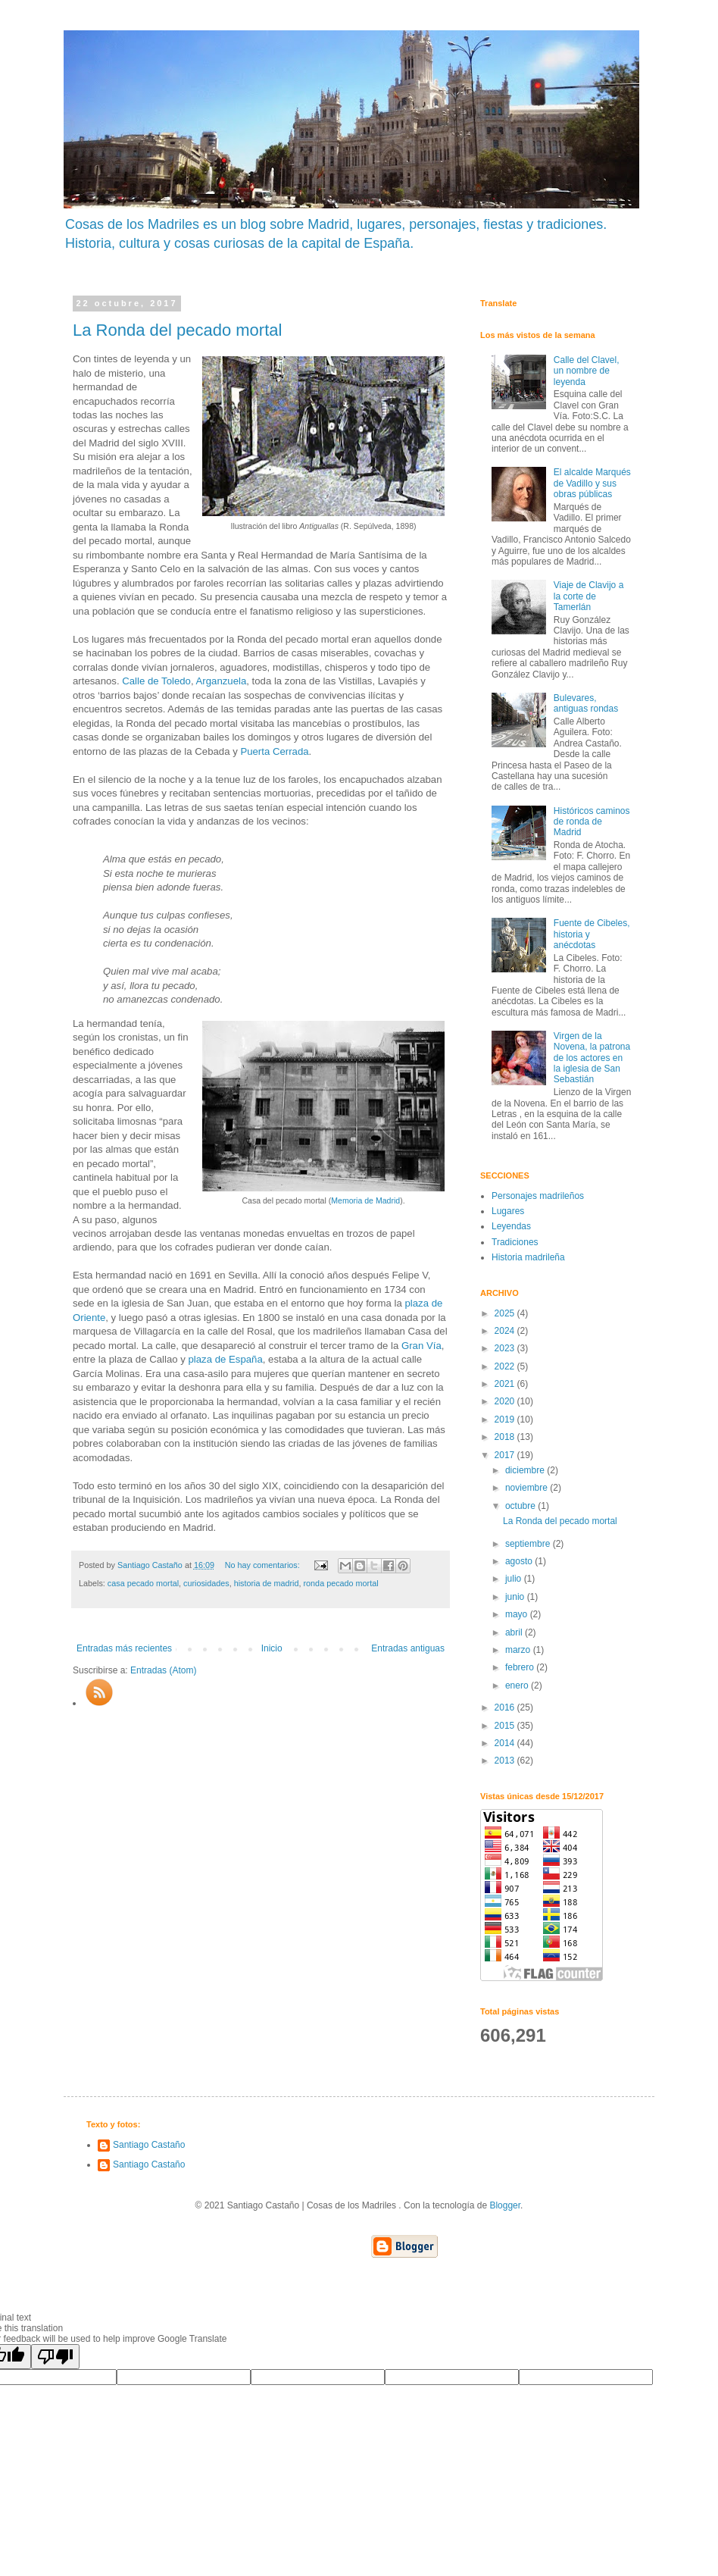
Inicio (272, 1648)
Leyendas (511, 1226)
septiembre (529, 1543)
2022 (506, 1366)
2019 (506, 1419)
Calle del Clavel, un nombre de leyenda (587, 371)
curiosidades (206, 1583)
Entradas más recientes (124, 1648)
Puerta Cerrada (274, 751)
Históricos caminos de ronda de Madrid (592, 822)
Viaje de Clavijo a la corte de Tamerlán (589, 596)
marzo (519, 1650)
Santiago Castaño (149, 2144)
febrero (520, 1667)
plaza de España (225, 1359)
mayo (517, 1614)
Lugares (508, 1211)
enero (518, 1685)
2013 (506, 1760)
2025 (506, 1313)
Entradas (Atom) (163, 1670)
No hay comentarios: (263, 1565)
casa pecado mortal (143, 1583)
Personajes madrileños (538, 1196)
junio (516, 1597)
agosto (520, 1561)
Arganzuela (221, 681)
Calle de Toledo (156, 681)
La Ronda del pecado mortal (177, 330)
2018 (506, 1437)
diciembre (526, 1470)
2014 (506, 1743)
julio (514, 1578)
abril (515, 1632)
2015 (506, 1725)
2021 (506, 1384)
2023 (506, 1348)
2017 (506, 1455)
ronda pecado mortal (341, 1583)
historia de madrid (266, 1583)
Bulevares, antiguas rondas (586, 703)
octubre (521, 1506)
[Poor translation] (55, 2356)
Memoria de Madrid (365, 1200)
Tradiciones (515, 1242)
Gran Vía (421, 1345)
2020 (506, 1401)
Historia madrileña (528, 1257)
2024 (506, 1331)
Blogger (504, 2205)
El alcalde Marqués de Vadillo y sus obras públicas (592, 483)
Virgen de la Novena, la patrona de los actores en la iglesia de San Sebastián (592, 1058)
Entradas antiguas (408, 1648)
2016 (506, 1707)
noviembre (527, 1487)
